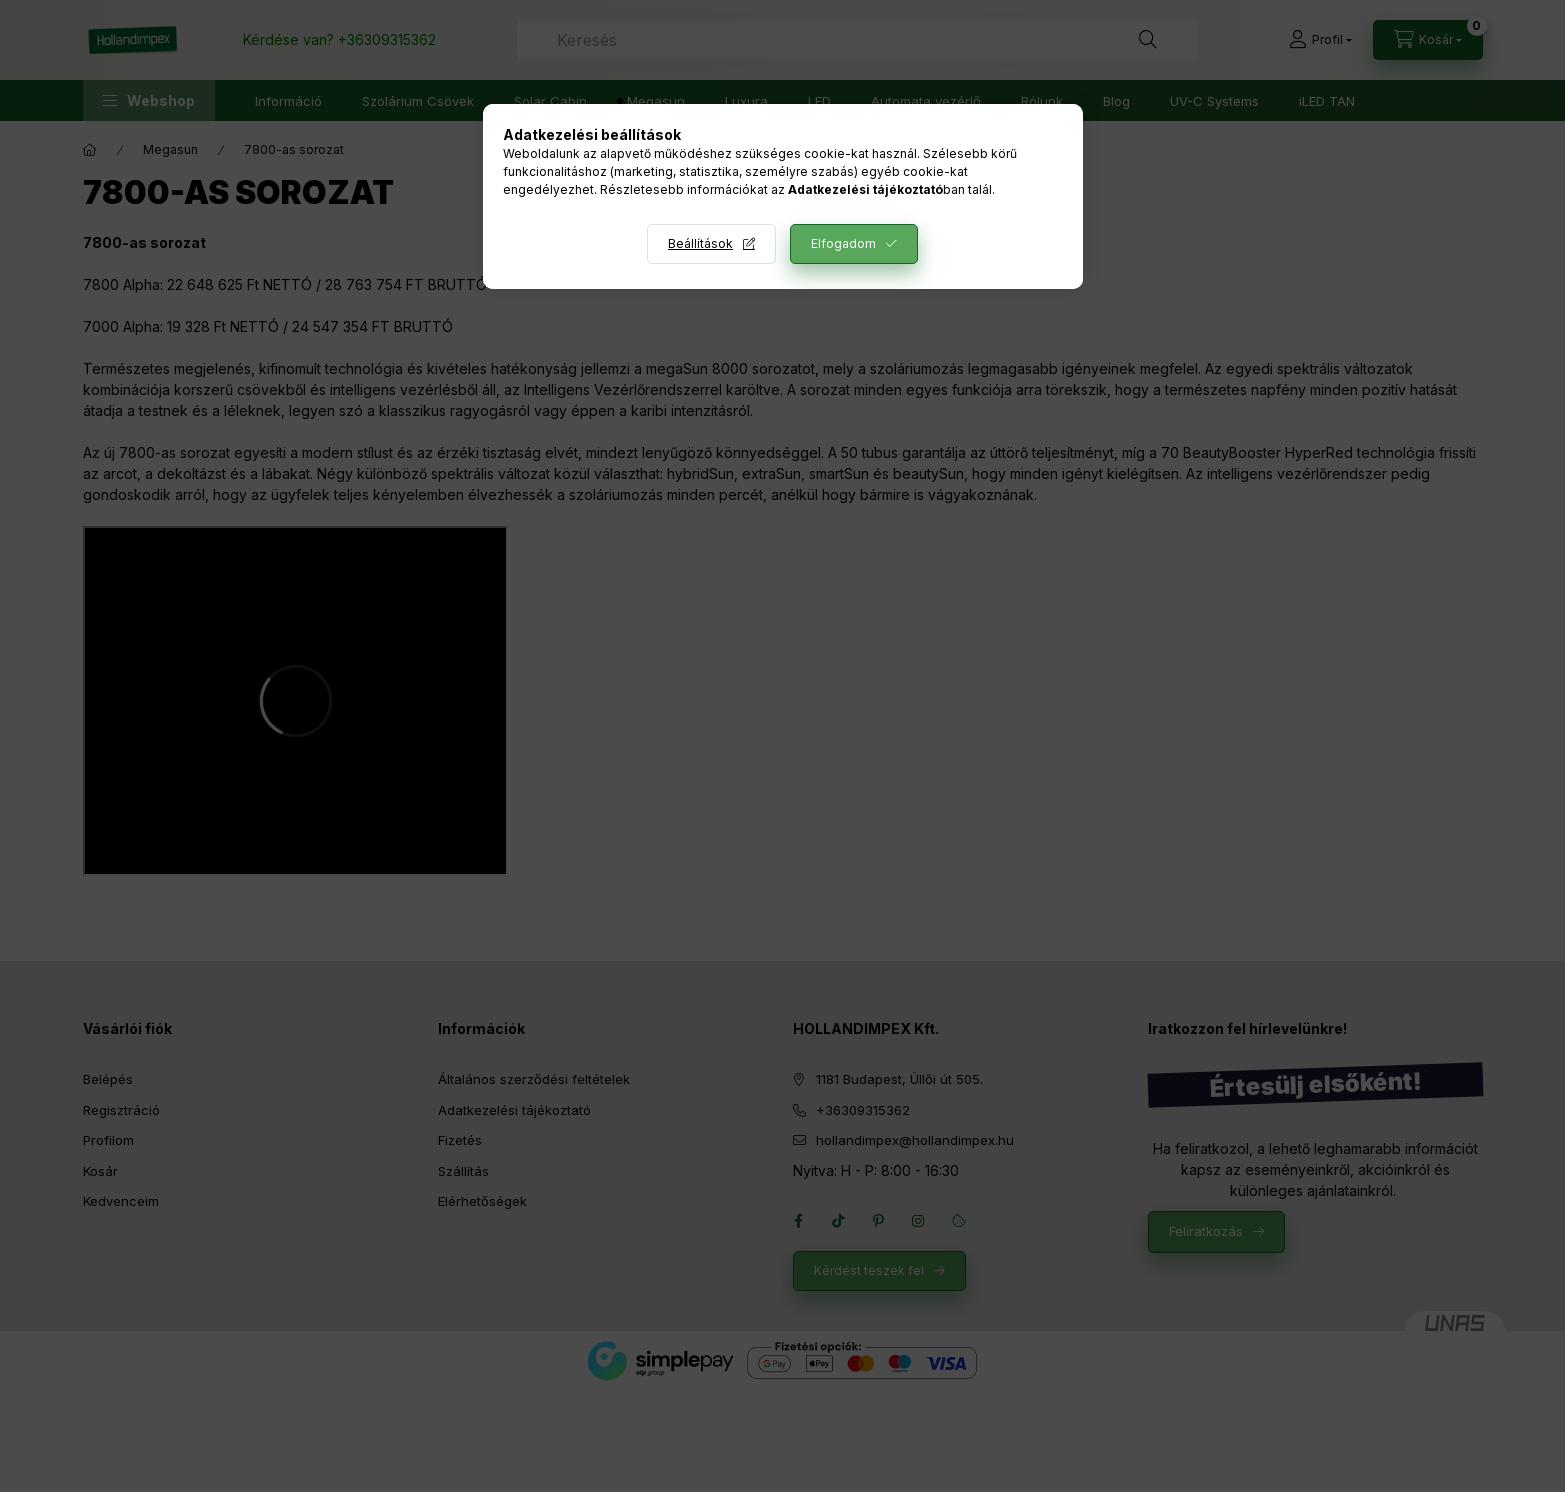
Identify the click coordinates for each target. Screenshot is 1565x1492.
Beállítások (700, 243)
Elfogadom (843, 243)
